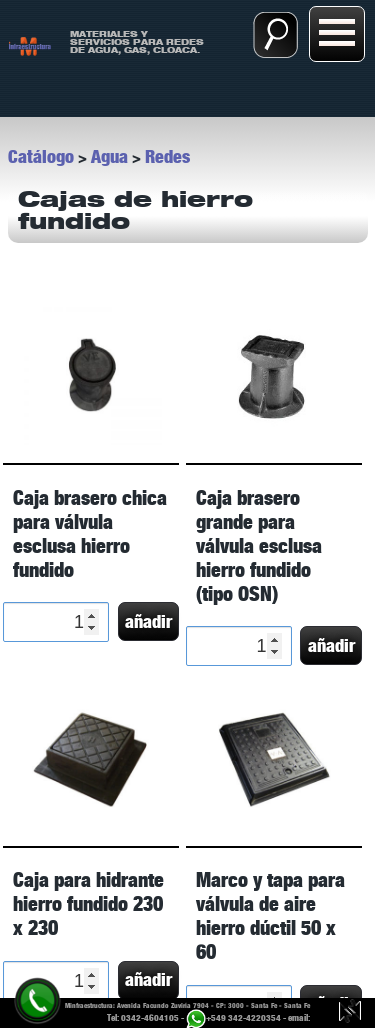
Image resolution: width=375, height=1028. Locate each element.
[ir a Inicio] (30, 45)
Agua (109, 157)
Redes (167, 157)
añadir (148, 622)
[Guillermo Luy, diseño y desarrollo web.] (350, 1013)
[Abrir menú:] (337, 34)
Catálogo (41, 157)
